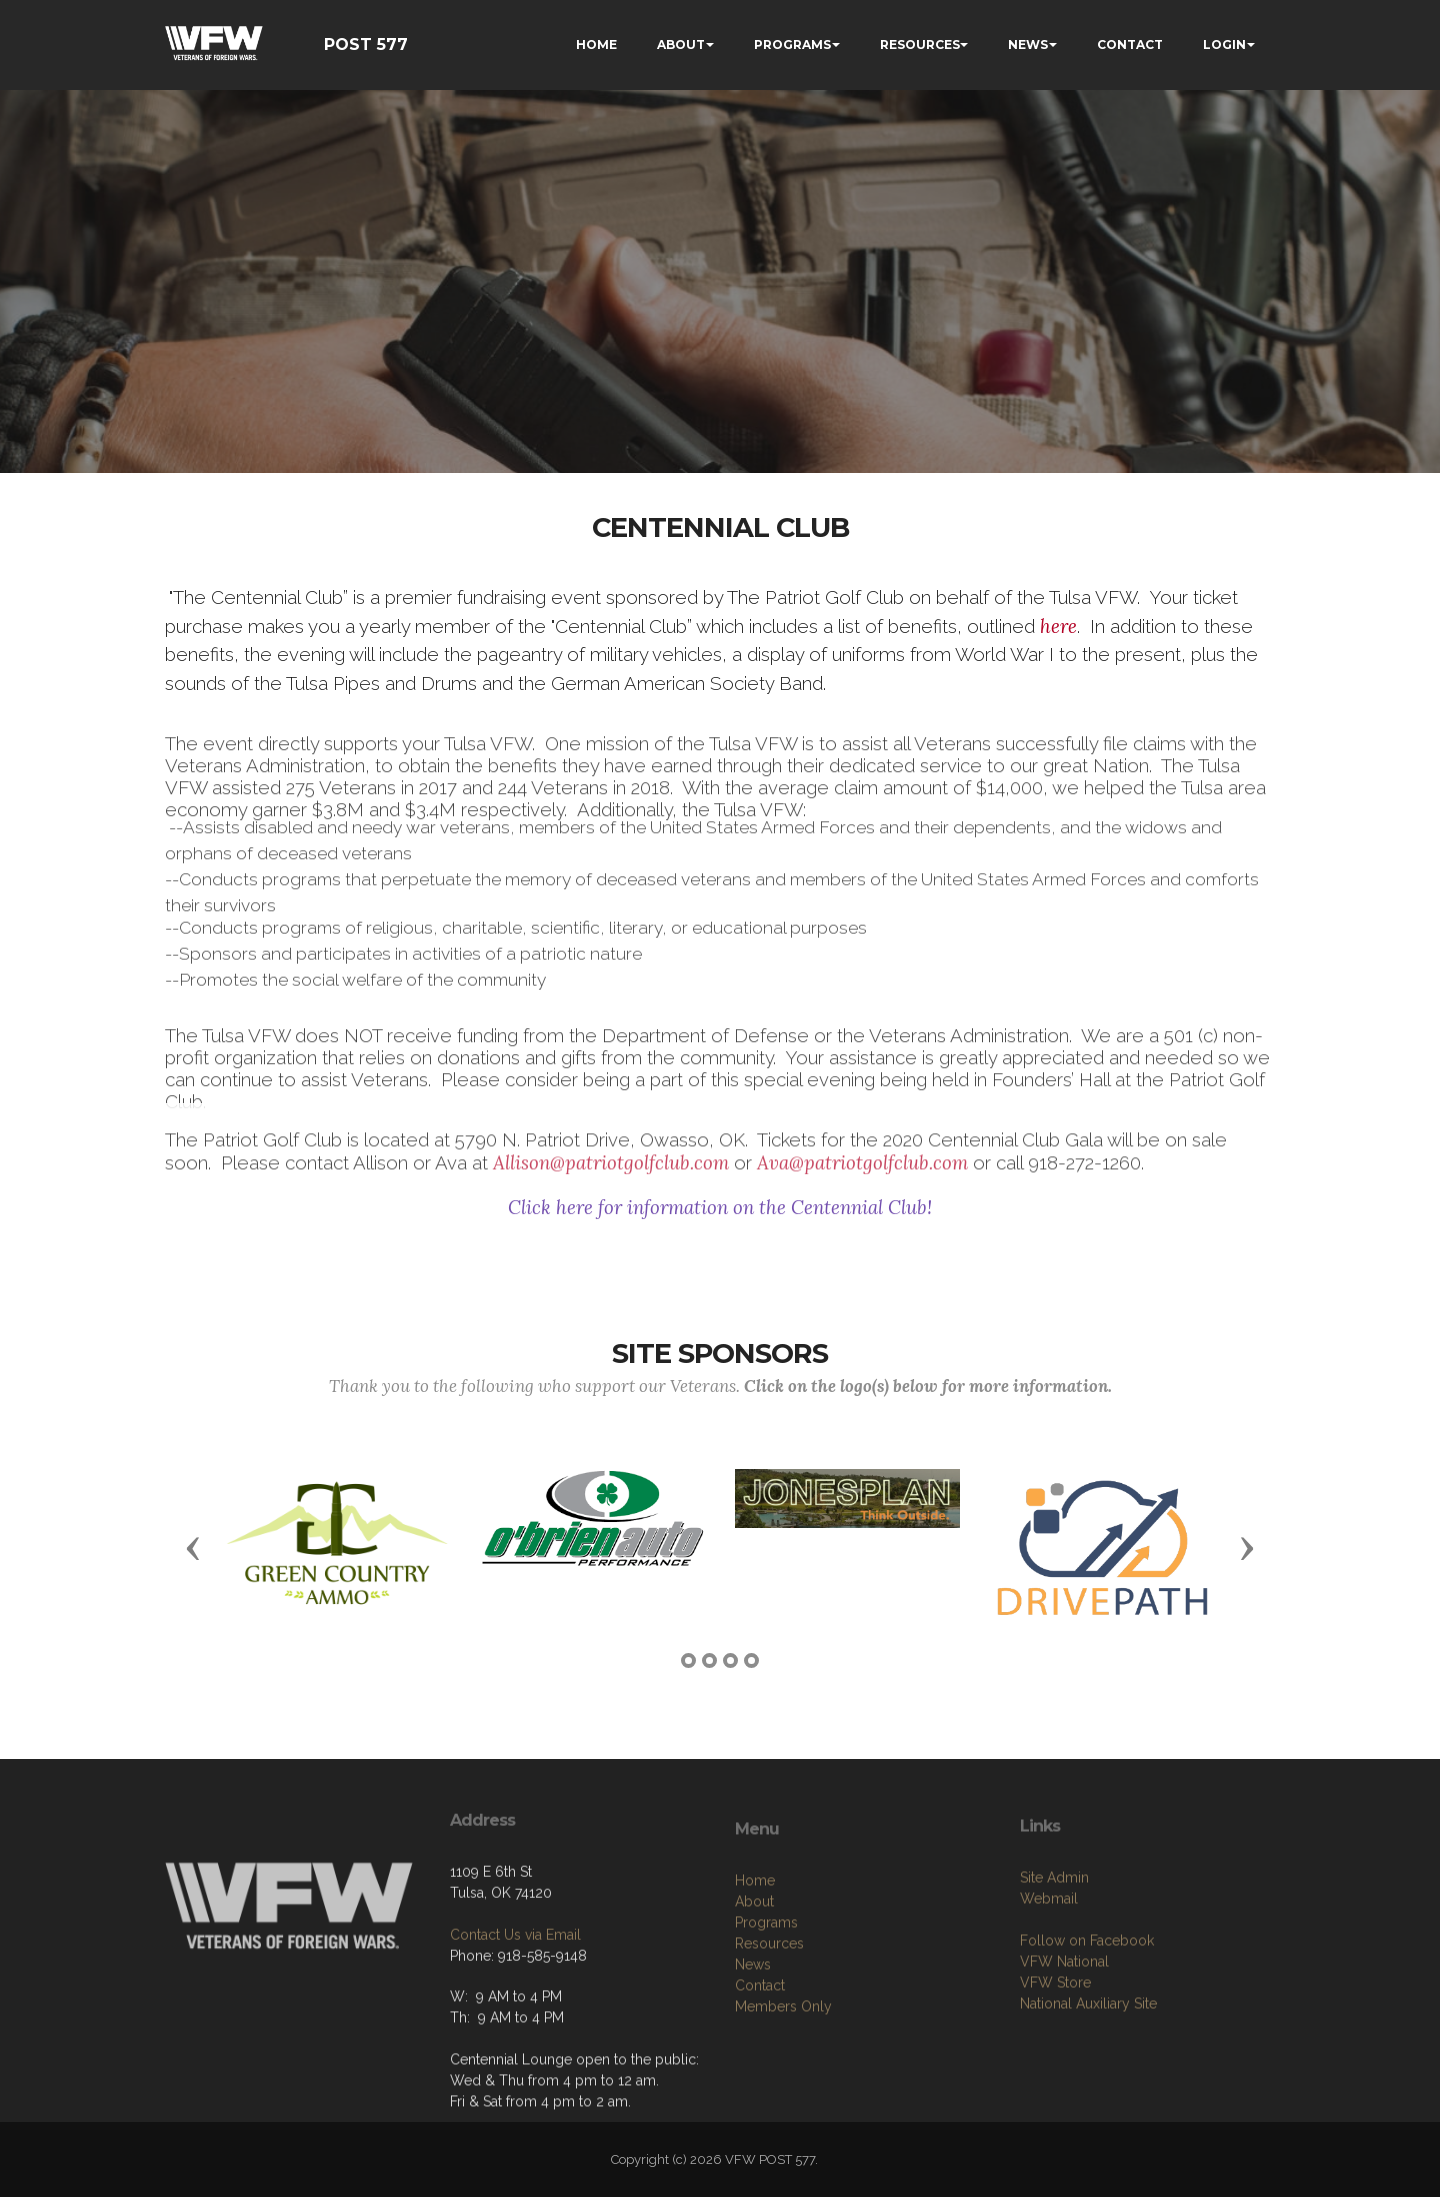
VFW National (1064, 2065)
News (753, 2079)
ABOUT (681, 44)
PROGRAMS (792, 44)
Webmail (1049, 2002)
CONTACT (1130, 44)
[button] (193, 1547)
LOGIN (1224, 44)
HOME (596, 44)
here (1058, 627)
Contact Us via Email (515, 2016)
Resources (769, 2058)
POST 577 (366, 44)
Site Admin (1054, 1981)
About (754, 2016)
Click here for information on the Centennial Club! (720, 1221)
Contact (760, 2100)
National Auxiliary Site (1088, 2107)
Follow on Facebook (1087, 2044)
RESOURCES (920, 44)
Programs (766, 2037)
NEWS (1028, 44)
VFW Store (1055, 2086)
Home (755, 1995)
